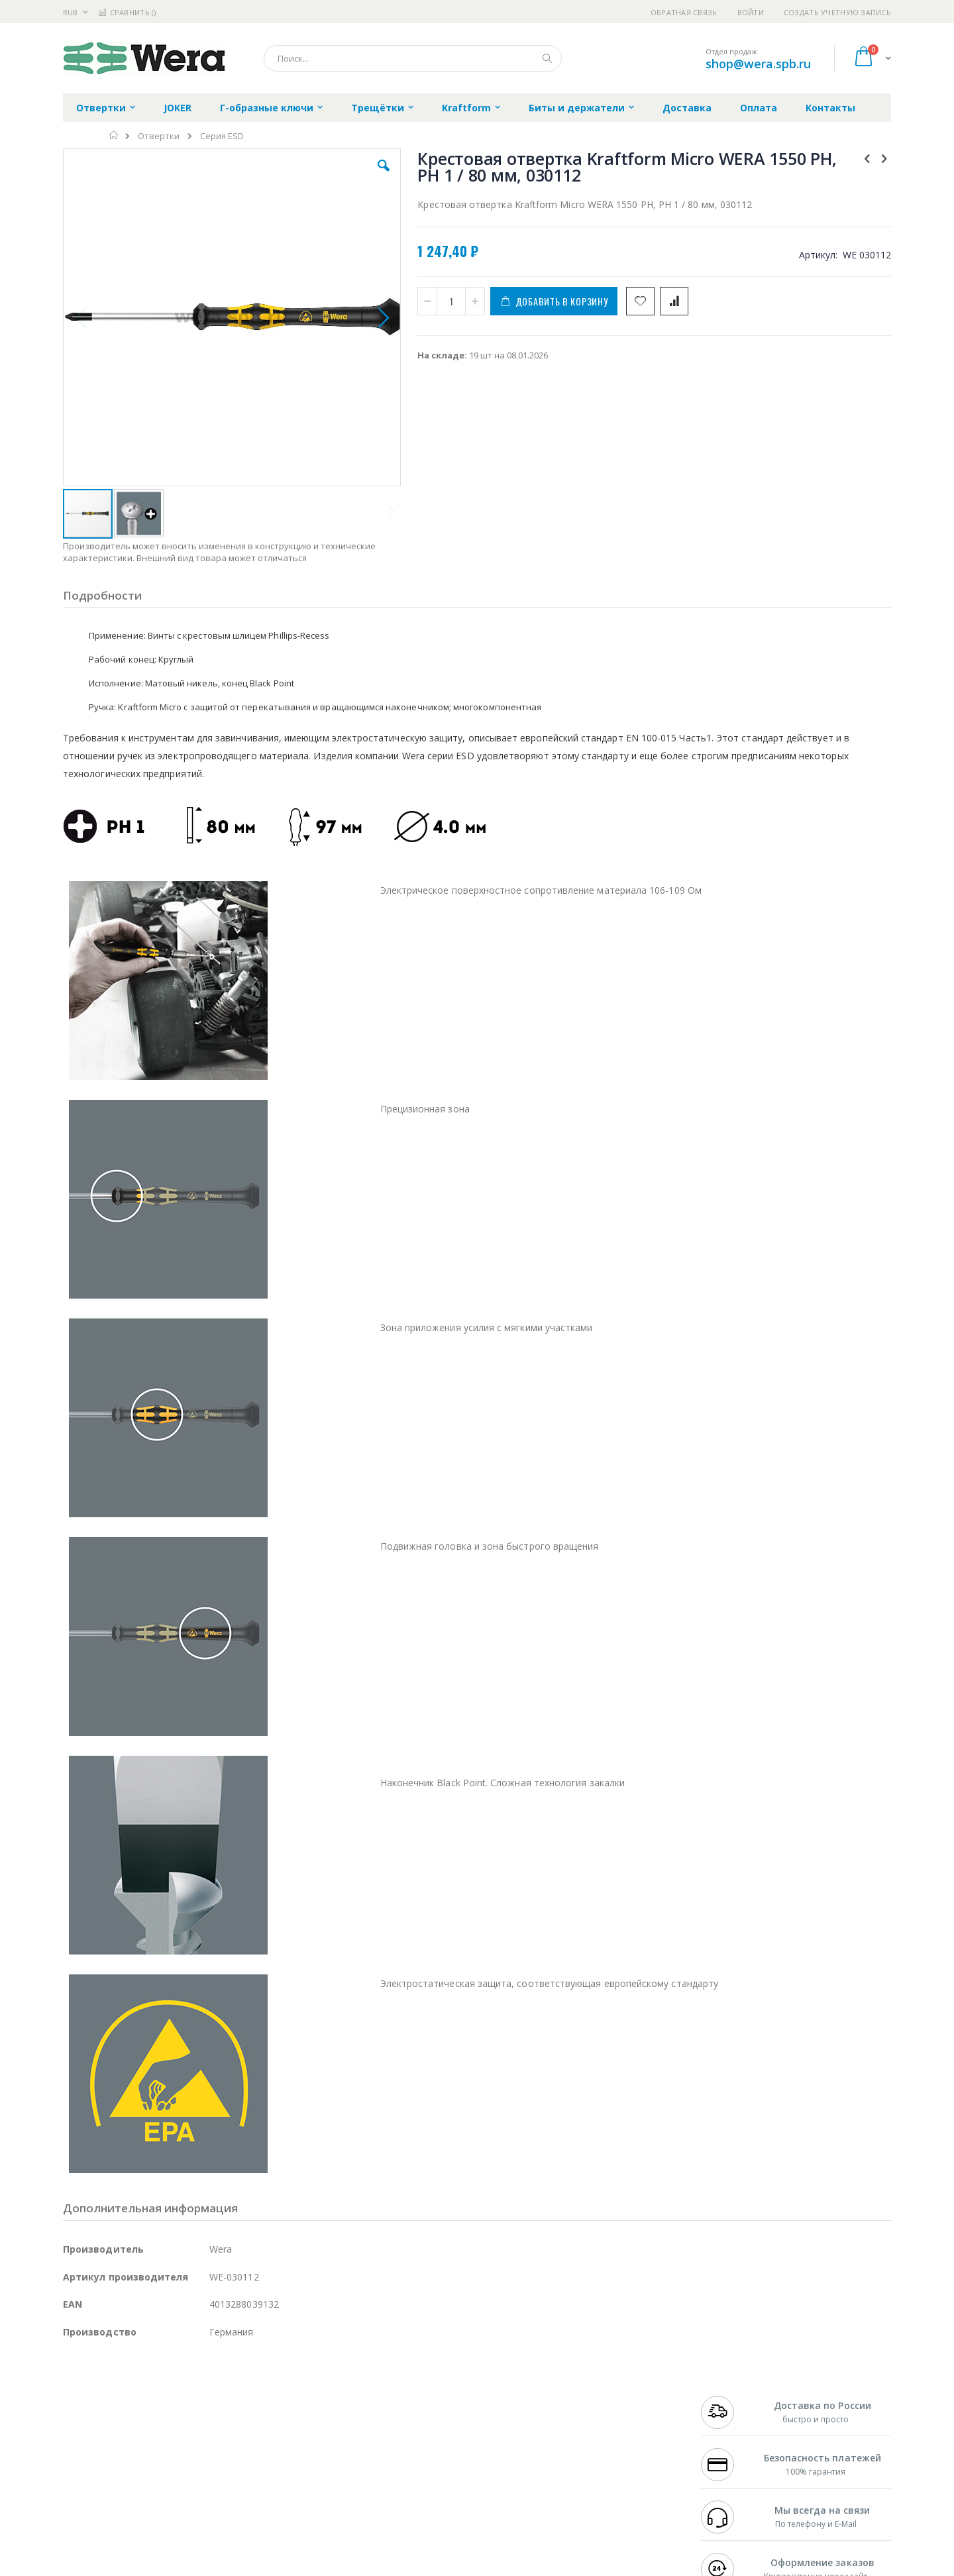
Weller (202, 2396)
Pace (167, 2396)
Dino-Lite (167, 2461)
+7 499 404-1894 (730, 2396)
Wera (166, 2512)
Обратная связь (684, 12)
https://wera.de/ (253, 2567)
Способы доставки (597, 2422)
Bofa (72, 2409)
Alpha (132, 2435)
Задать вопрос (377, 2487)
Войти (750, 12)
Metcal (163, 2409)
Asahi (206, 2435)
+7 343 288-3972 (730, 2422)
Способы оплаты (593, 2448)
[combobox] (413, 58)
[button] (299, 175)
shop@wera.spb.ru (758, 64)
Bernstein (82, 2512)
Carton (211, 2461)
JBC (138, 2396)
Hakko (76, 2396)
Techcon (176, 2487)
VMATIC (220, 2487)
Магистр (262, 2409)
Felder (169, 2435)
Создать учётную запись (837, 12)
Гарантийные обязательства (408, 2396)
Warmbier (126, 2487)
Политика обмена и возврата (409, 2422)
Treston (78, 2487)
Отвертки (159, 136)
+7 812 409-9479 (730, 2409)
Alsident (244, 2396)
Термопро (210, 2409)
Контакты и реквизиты (607, 2396)
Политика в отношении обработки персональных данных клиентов (420, 2454)
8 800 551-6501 (734, 2435)
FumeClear (116, 2409)
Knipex (128, 2512)
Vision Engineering (100, 2461)
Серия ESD (222, 136)
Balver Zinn (86, 2435)
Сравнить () (126, 12)
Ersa (110, 2396)
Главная (114, 135)
